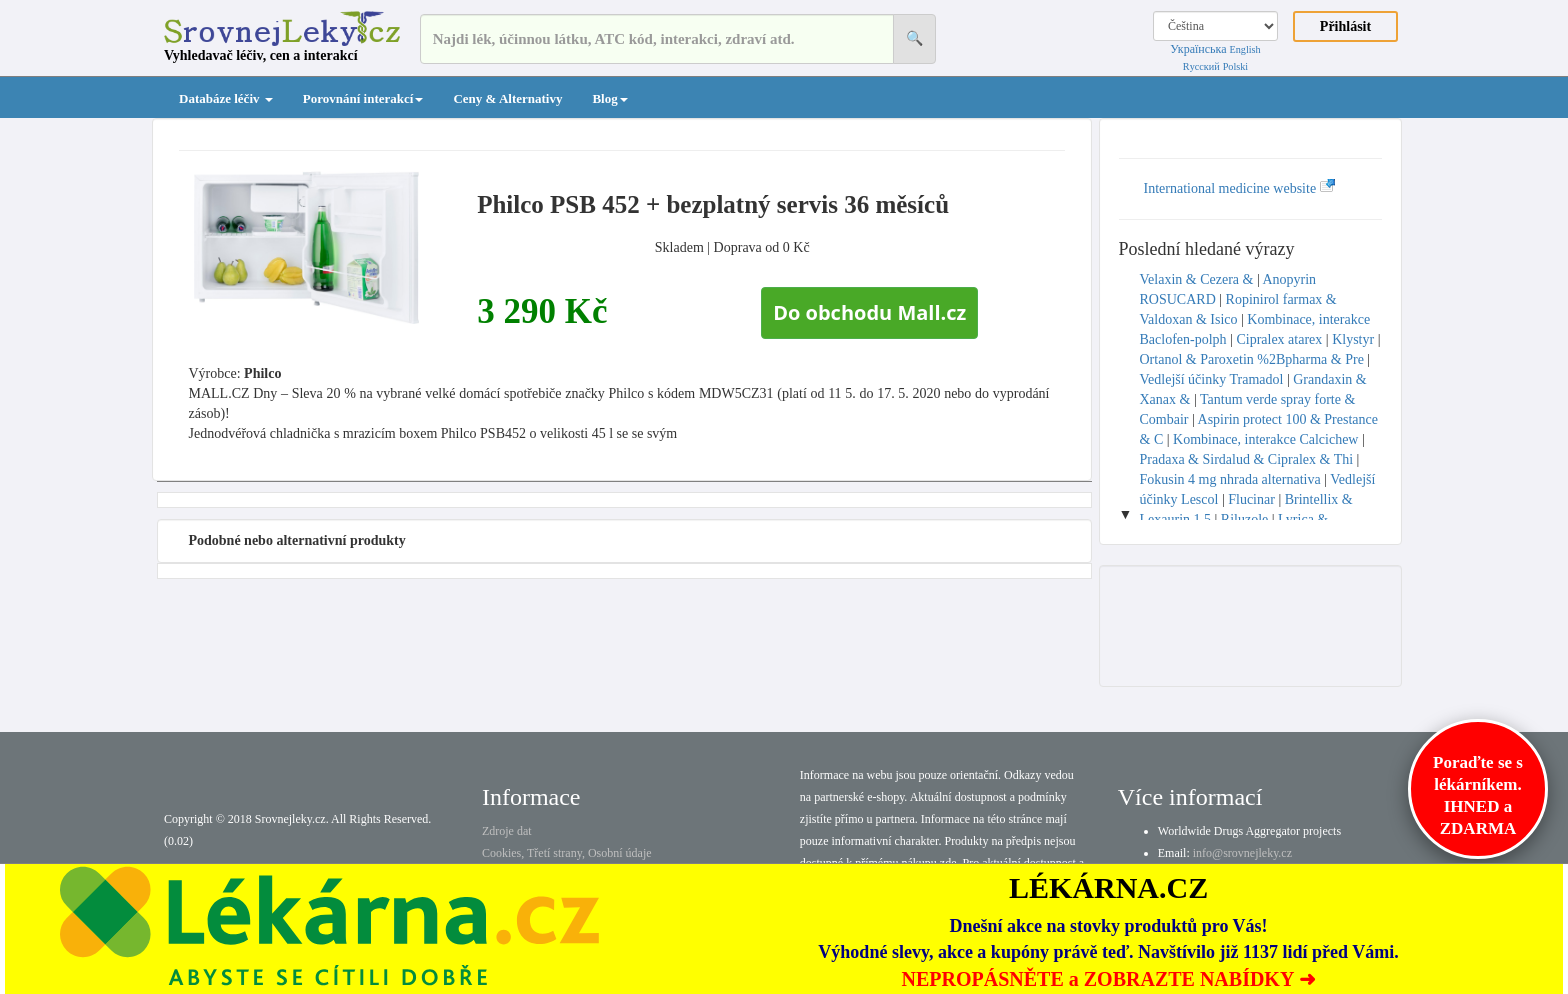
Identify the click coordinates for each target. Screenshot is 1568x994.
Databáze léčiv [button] (226, 98)
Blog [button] (609, 98)
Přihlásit (1345, 26)
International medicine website (1240, 188)
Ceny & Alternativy (507, 98)
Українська (1198, 49)
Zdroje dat (507, 831)
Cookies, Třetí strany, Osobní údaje (567, 853)
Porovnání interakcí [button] (363, 98)
